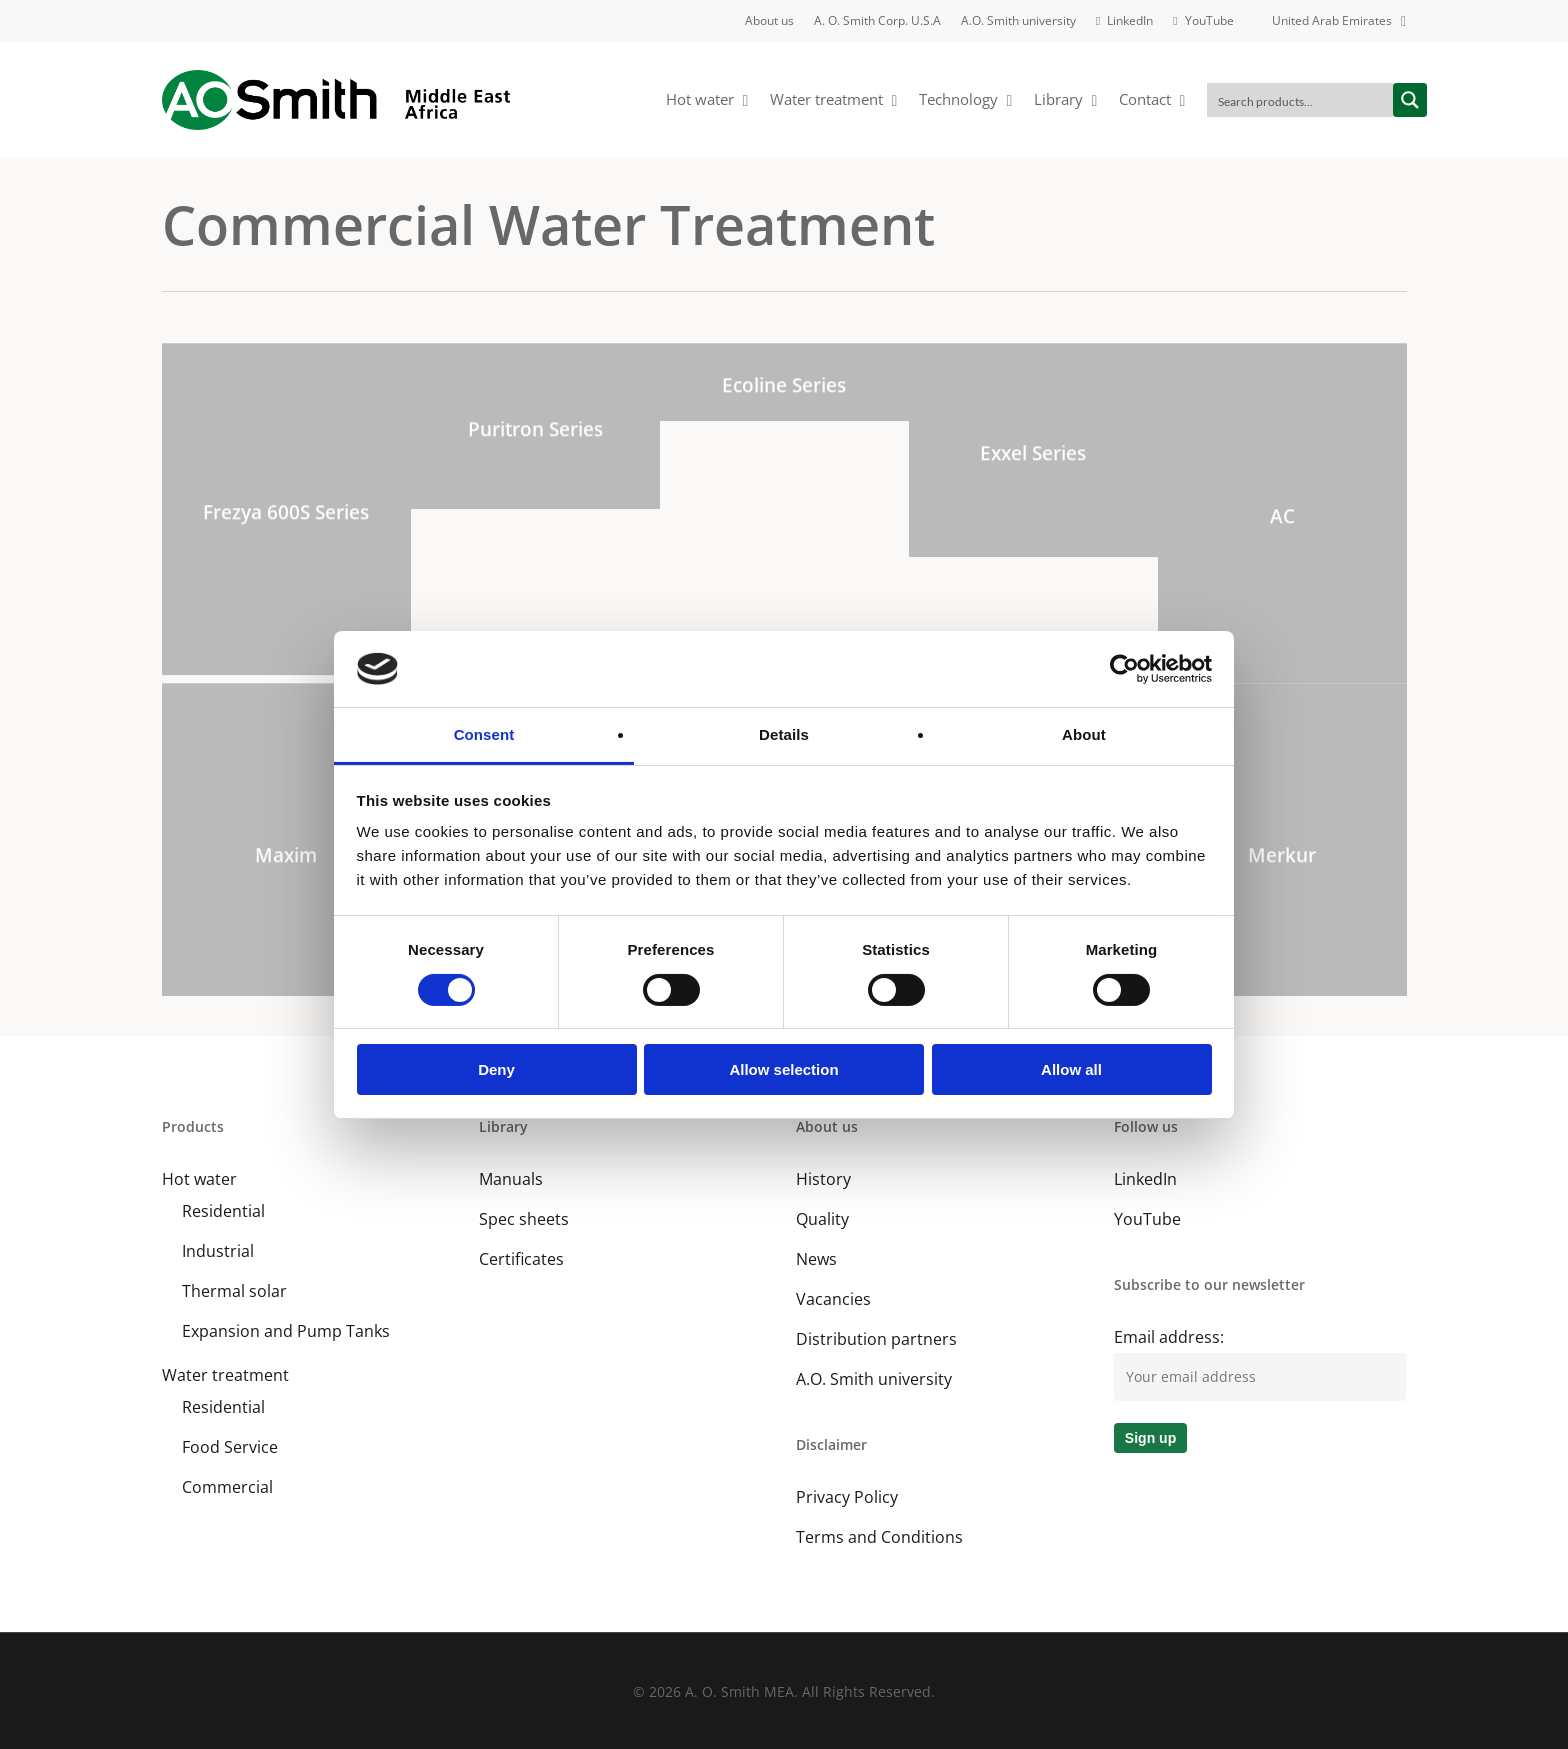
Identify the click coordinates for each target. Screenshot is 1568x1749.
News (816, 1259)
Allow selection (783, 1069)
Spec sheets (524, 1219)
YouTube (1147, 1219)
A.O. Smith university (874, 1379)
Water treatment (225, 1375)
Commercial (227, 1487)
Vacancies (833, 1299)
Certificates (521, 1259)
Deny (496, 1069)
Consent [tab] (484, 734)
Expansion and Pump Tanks (286, 1331)
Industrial (218, 1251)
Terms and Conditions (879, 1537)
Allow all (1071, 1069)
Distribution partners (876, 1339)
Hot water (199, 1179)
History (823, 1179)
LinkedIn (1145, 1179)
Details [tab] (784, 734)
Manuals (511, 1179)
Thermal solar (234, 1291)
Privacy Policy (847, 1497)
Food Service (230, 1447)
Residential (223, 1211)
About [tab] (1084, 734)
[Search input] (1301, 100)
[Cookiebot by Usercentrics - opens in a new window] (1124, 669)
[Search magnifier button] (1410, 100)
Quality (822, 1219)
